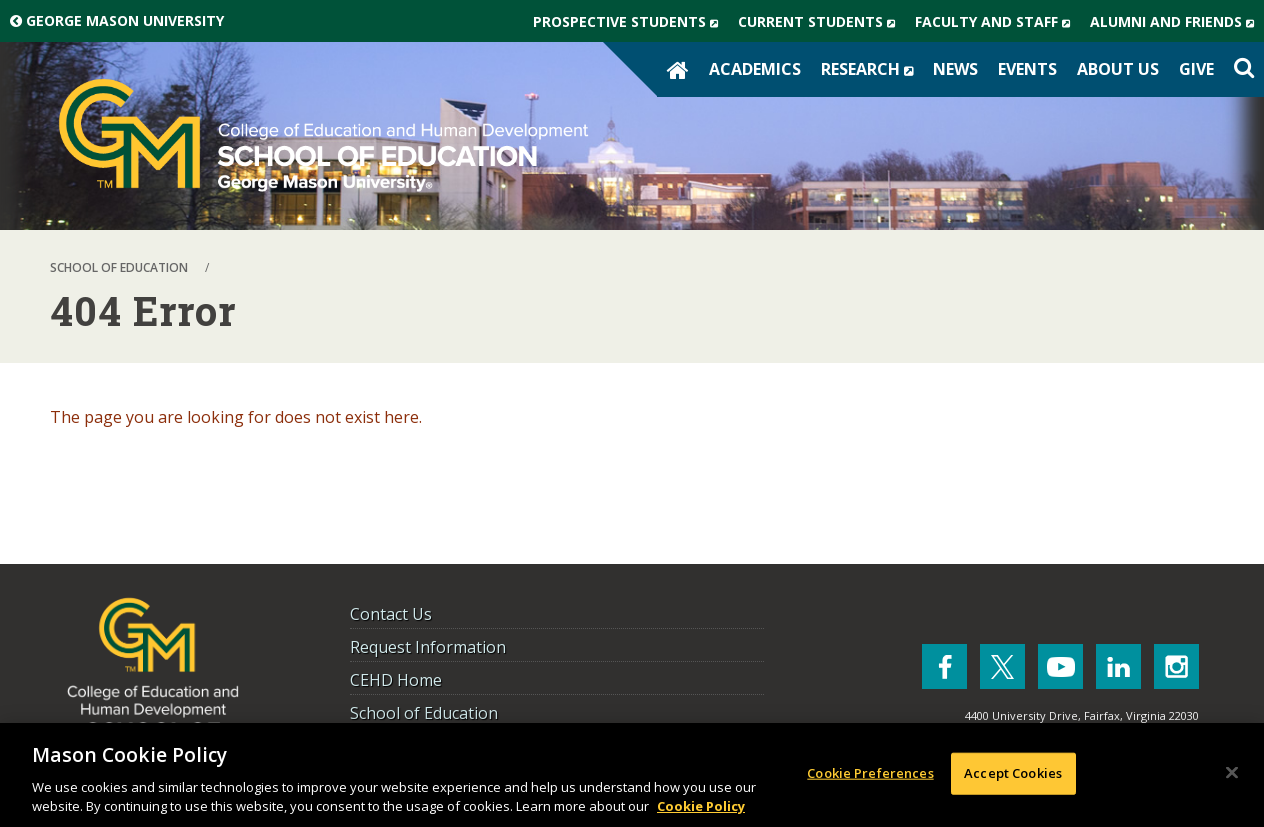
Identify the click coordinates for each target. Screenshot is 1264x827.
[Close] (1232, 773)
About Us (1118, 69)
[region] (632, 775)
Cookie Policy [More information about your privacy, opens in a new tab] (701, 806)
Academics (755, 69)
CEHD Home (396, 680)
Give (1196, 69)
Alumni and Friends (1177, 22)
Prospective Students (630, 22)
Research (872, 69)
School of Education (424, 713)
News (955, 69)
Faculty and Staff (997, 22)
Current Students (821, 22)
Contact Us (391, 614)
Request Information (428, 647)
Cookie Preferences (870, 773)
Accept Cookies (1013, 773)
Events (1027, 69)
